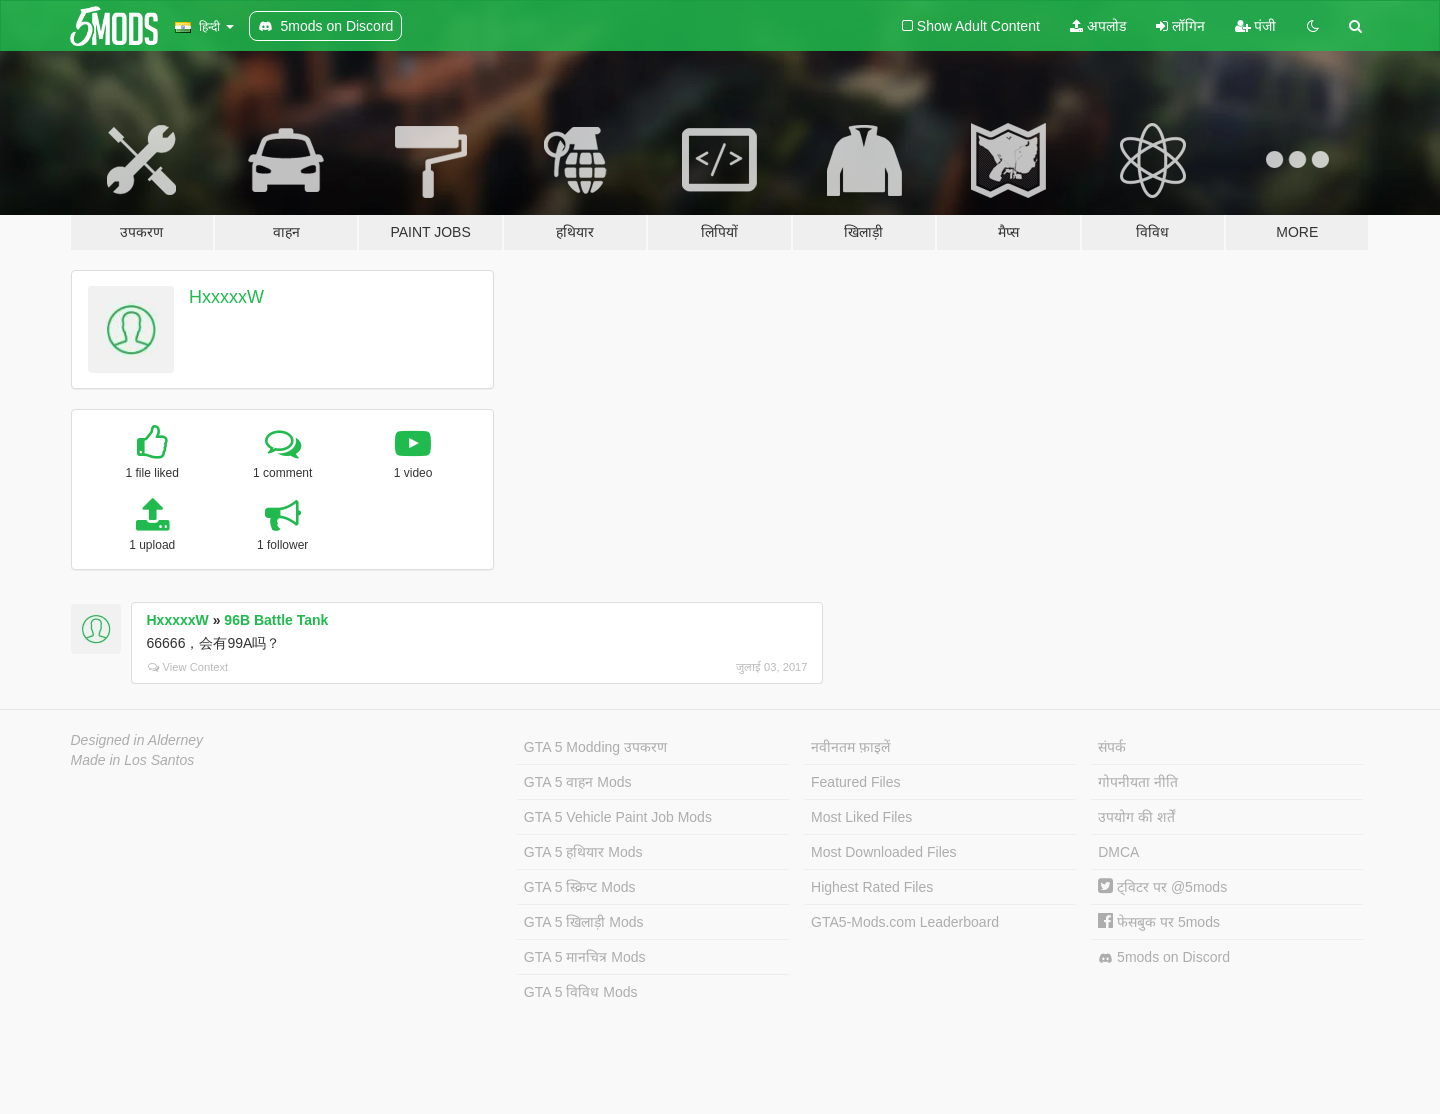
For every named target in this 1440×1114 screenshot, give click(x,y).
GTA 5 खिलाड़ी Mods (584, 922)
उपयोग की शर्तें (1136, 817)
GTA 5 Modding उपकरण (595, 747)
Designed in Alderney (137, 740)
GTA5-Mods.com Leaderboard (905, 922)
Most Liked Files (861, 817)
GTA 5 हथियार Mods (583, 852)
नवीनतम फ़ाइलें (850, 747)
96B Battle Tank (276, 620)
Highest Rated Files (872, 887)
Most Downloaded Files (884, 852)
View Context (188, 667)
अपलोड (1098, 26)
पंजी (1256, 26)
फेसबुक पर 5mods (1159, 922)
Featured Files (855, 782)
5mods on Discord (1164, 957)
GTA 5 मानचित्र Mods (585, 957)
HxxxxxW (226, 297)
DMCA (1118, 852)
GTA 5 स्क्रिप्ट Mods (580, 887)
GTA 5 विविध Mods (581, 992)
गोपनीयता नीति (1138, 782)
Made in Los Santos (133, 760)
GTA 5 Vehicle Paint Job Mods (618, 817)
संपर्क (1112, 747)
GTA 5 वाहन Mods (578, 782)
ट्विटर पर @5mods (1162, 887)
